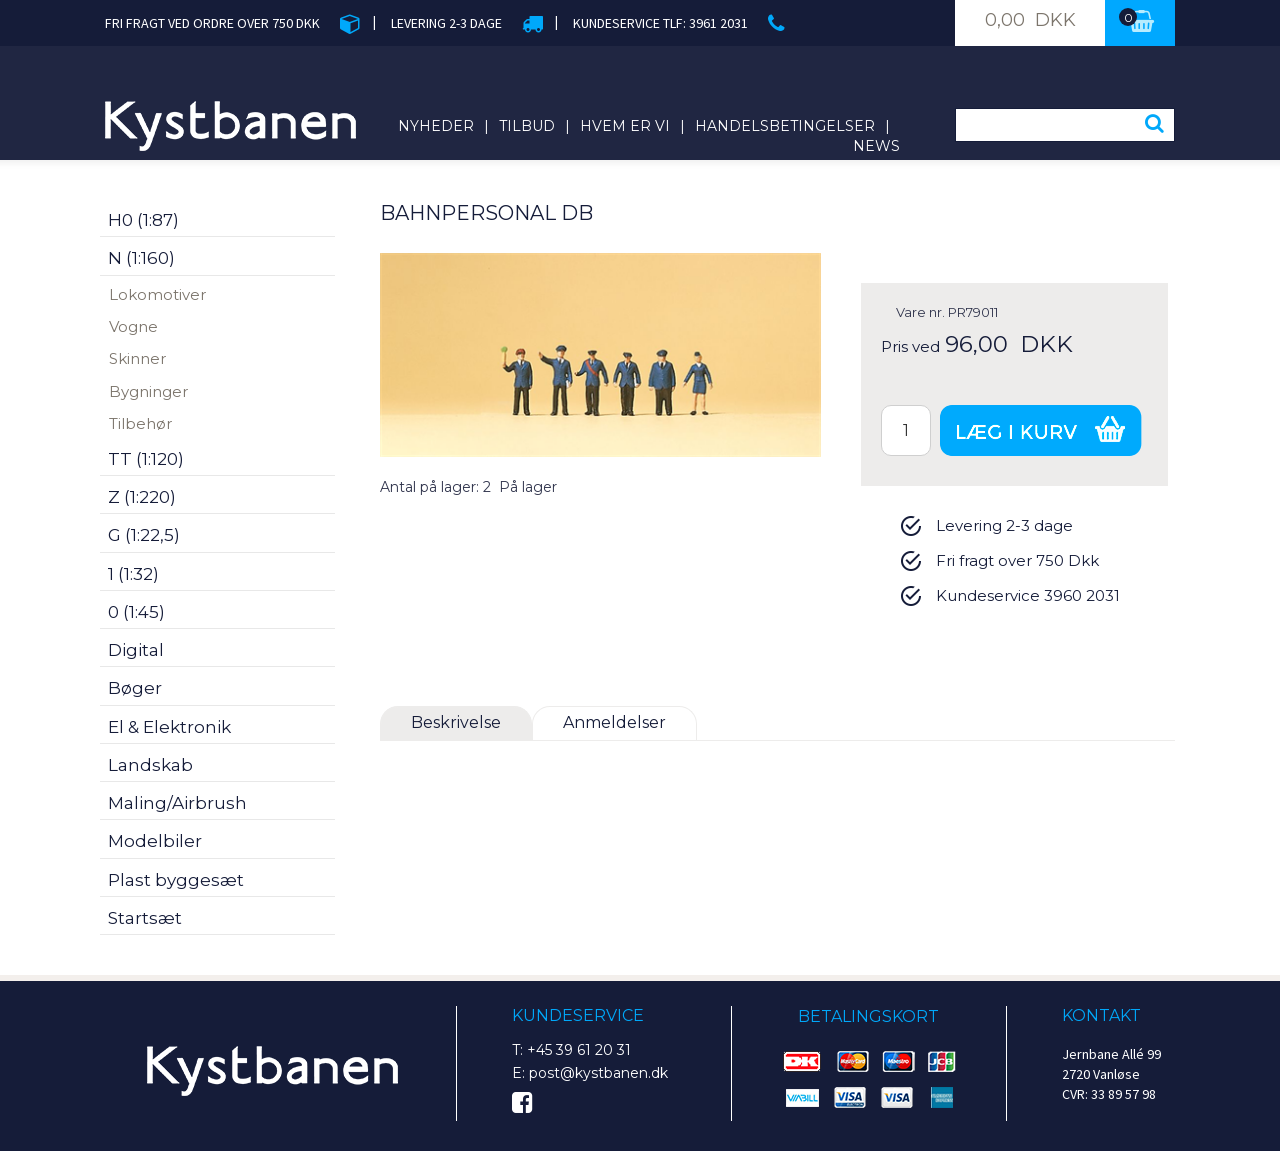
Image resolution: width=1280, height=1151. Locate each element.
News (876, 146)
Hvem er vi (625, 126)
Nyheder (436, 126)
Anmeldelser (614, 722)
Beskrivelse (456, 722)
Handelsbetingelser (785, 126)
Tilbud (527, 126)
